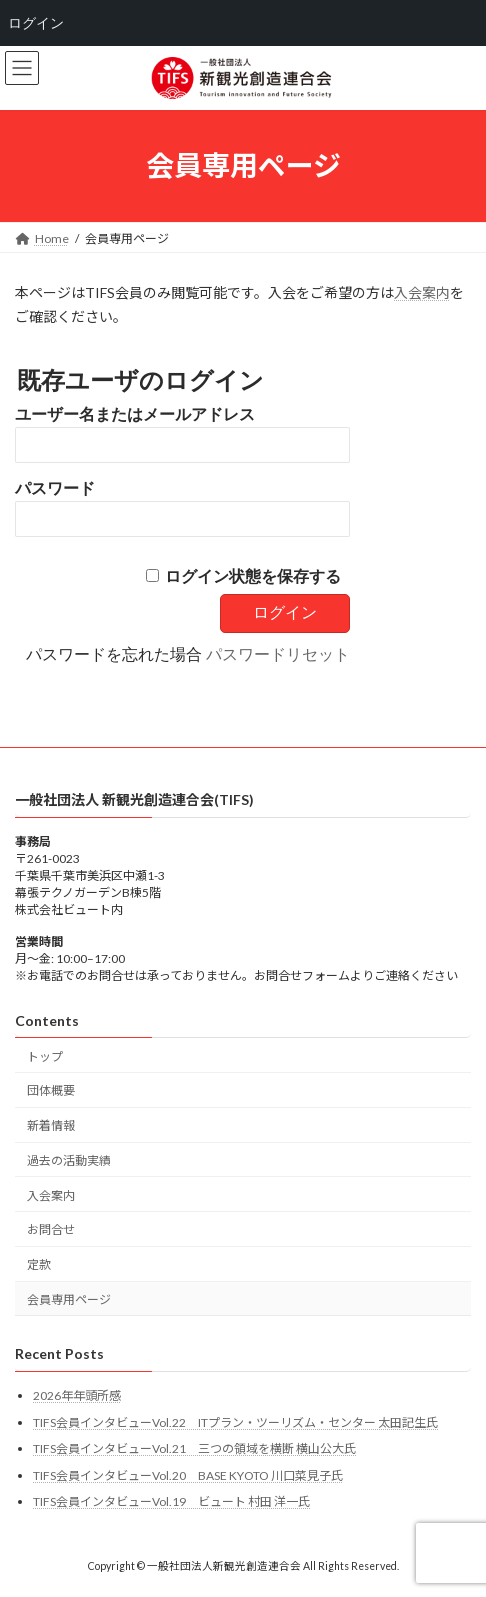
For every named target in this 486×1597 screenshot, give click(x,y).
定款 (39, 1264)
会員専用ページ (69, 1299)
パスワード (55, 488)
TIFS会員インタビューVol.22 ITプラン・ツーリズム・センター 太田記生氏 (235, 1421)
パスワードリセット (278, 654)
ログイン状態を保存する (253, 576)
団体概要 (51, 1090)
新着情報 (51, 1125)
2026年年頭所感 (77, 1395)
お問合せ (51, 1229)
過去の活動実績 (69, 1160)
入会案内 (422, 292)
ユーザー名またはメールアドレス (135, 414)
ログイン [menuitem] (36, 23)
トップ (45, 1055)
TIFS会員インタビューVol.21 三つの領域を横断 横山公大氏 (194, 1448)
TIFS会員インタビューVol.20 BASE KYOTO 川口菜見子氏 (188, 1474)
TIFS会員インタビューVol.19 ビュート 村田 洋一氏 (171, 1501)
